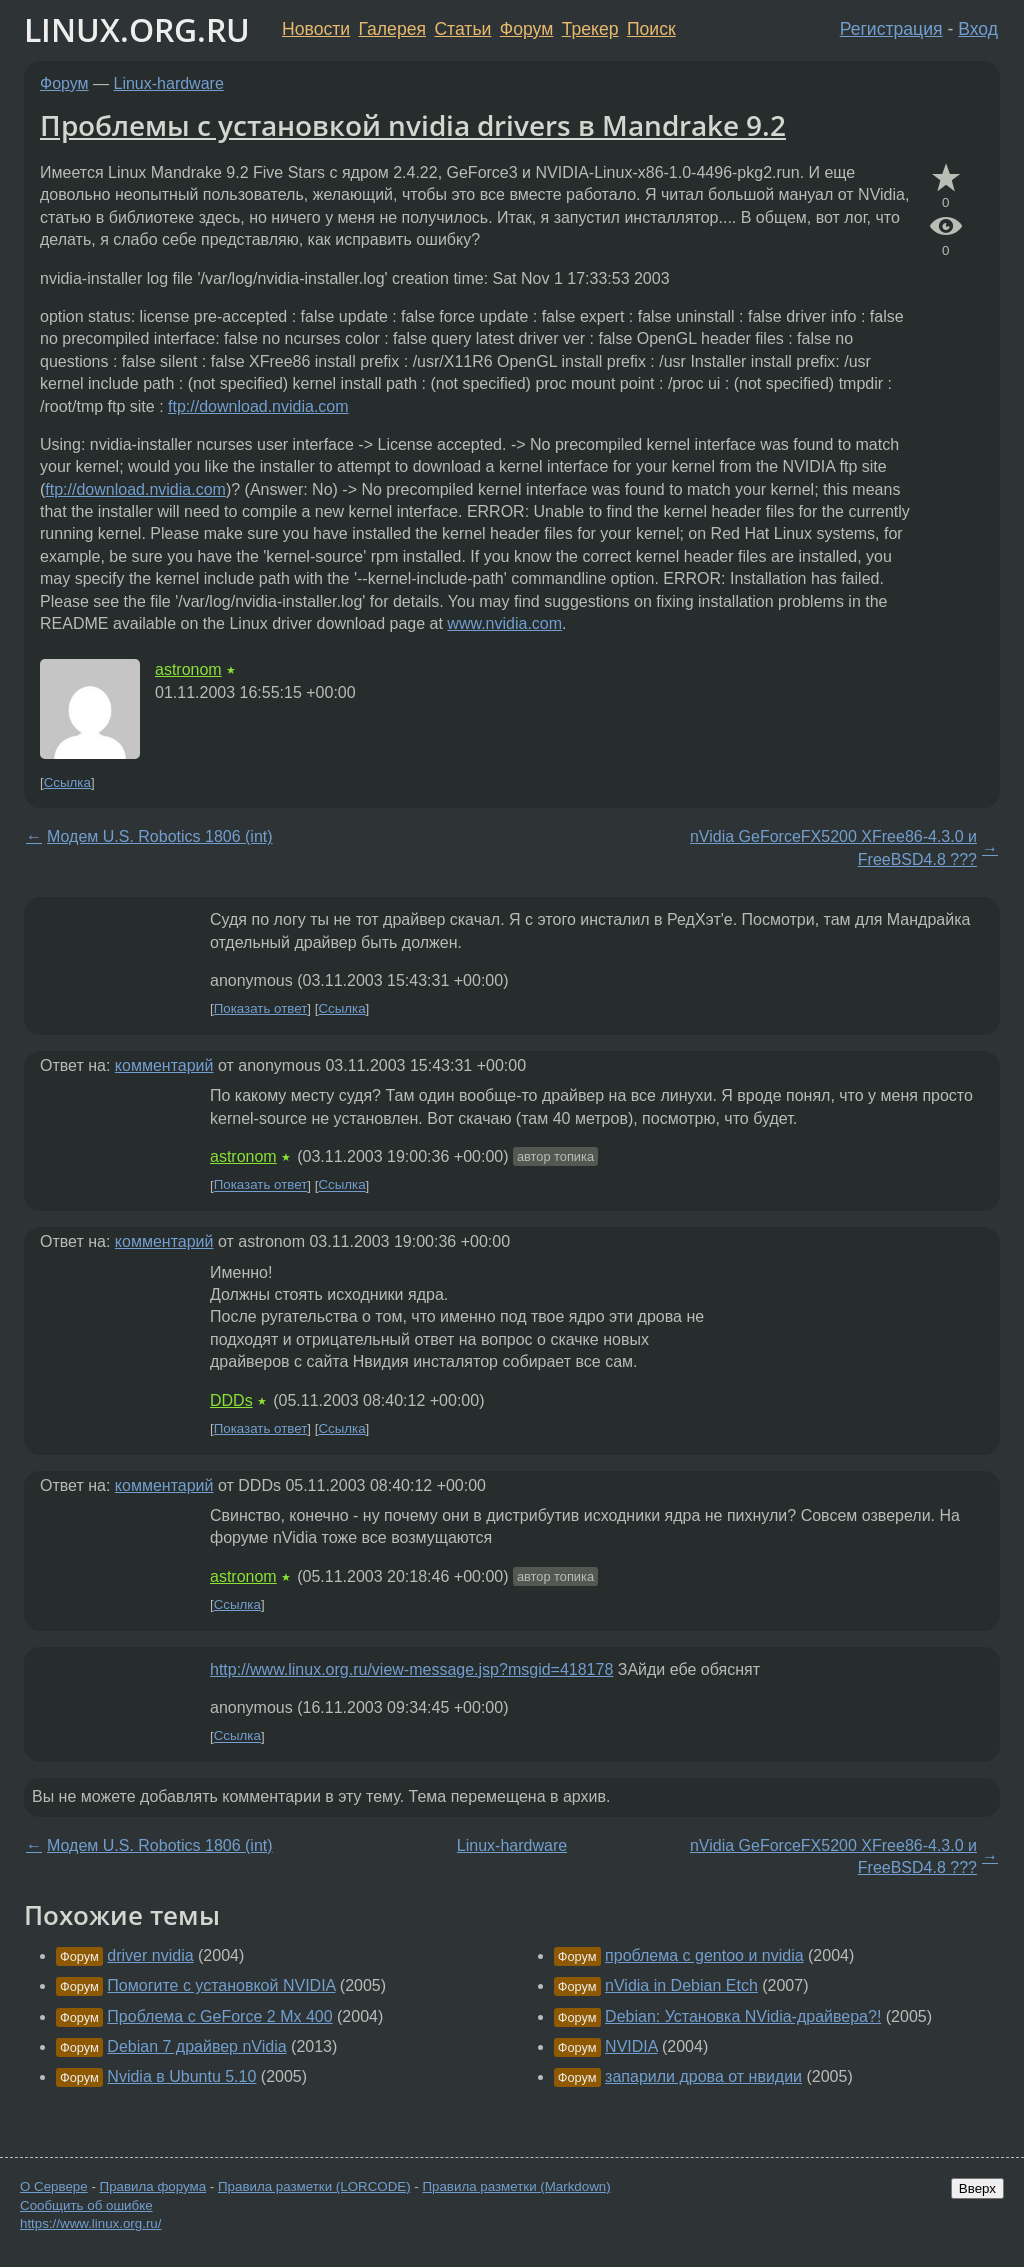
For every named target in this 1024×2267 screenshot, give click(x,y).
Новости (316, 29)
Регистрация (891, 29)
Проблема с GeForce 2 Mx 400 (219, 2016)
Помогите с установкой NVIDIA (221, 1985)
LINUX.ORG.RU (137, 29)
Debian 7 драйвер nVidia (196, 2046)
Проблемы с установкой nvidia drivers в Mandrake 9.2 (413, 125)
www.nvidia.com (504, 623)
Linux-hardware (169, 83)
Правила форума (153, 2186)
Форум (526, 29)
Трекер (590, 29)
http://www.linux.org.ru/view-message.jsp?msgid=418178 (411, 1669)
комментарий (164, 1065)
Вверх (977, 2188)
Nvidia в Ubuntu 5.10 (181, 2076)
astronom (188, 669)
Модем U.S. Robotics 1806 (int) (160, 836)
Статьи (462, 29)
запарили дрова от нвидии (703, 2076)
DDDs (231, 1400)
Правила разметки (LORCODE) (314, 2186)
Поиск (651, 29)
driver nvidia (150, 1955)
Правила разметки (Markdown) (516, 2186)
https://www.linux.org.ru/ (90, 2223)
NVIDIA (631, 2046)
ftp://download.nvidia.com (258, 406)
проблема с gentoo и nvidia (704, 1955)
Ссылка (67, 782)
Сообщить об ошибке (86, 2205)
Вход (978, 29)
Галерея (392, 29)
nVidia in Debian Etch (681, 1985)
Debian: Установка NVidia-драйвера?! (743, 2016)
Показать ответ (261, 1008)
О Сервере (54, 2186)
